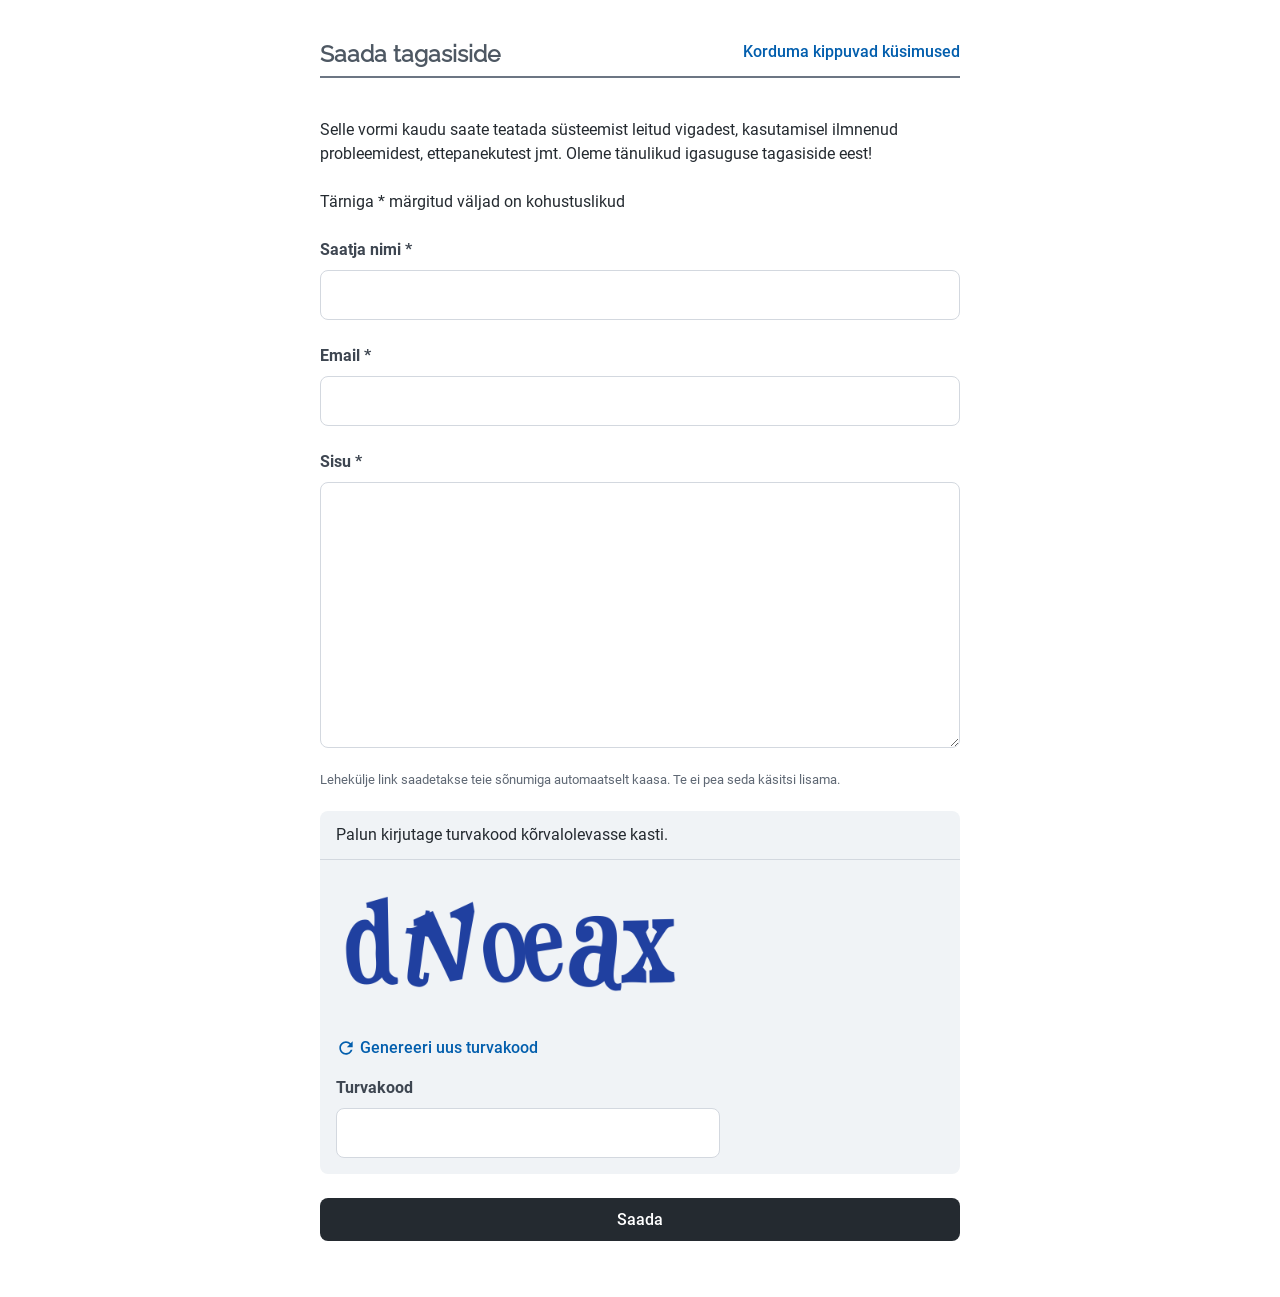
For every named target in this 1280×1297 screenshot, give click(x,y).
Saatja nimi (366, 249)
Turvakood (374, 1087)
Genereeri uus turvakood (437, 1048)
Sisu (341, 461)
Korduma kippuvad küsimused (851, 51)
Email (345, 355)
